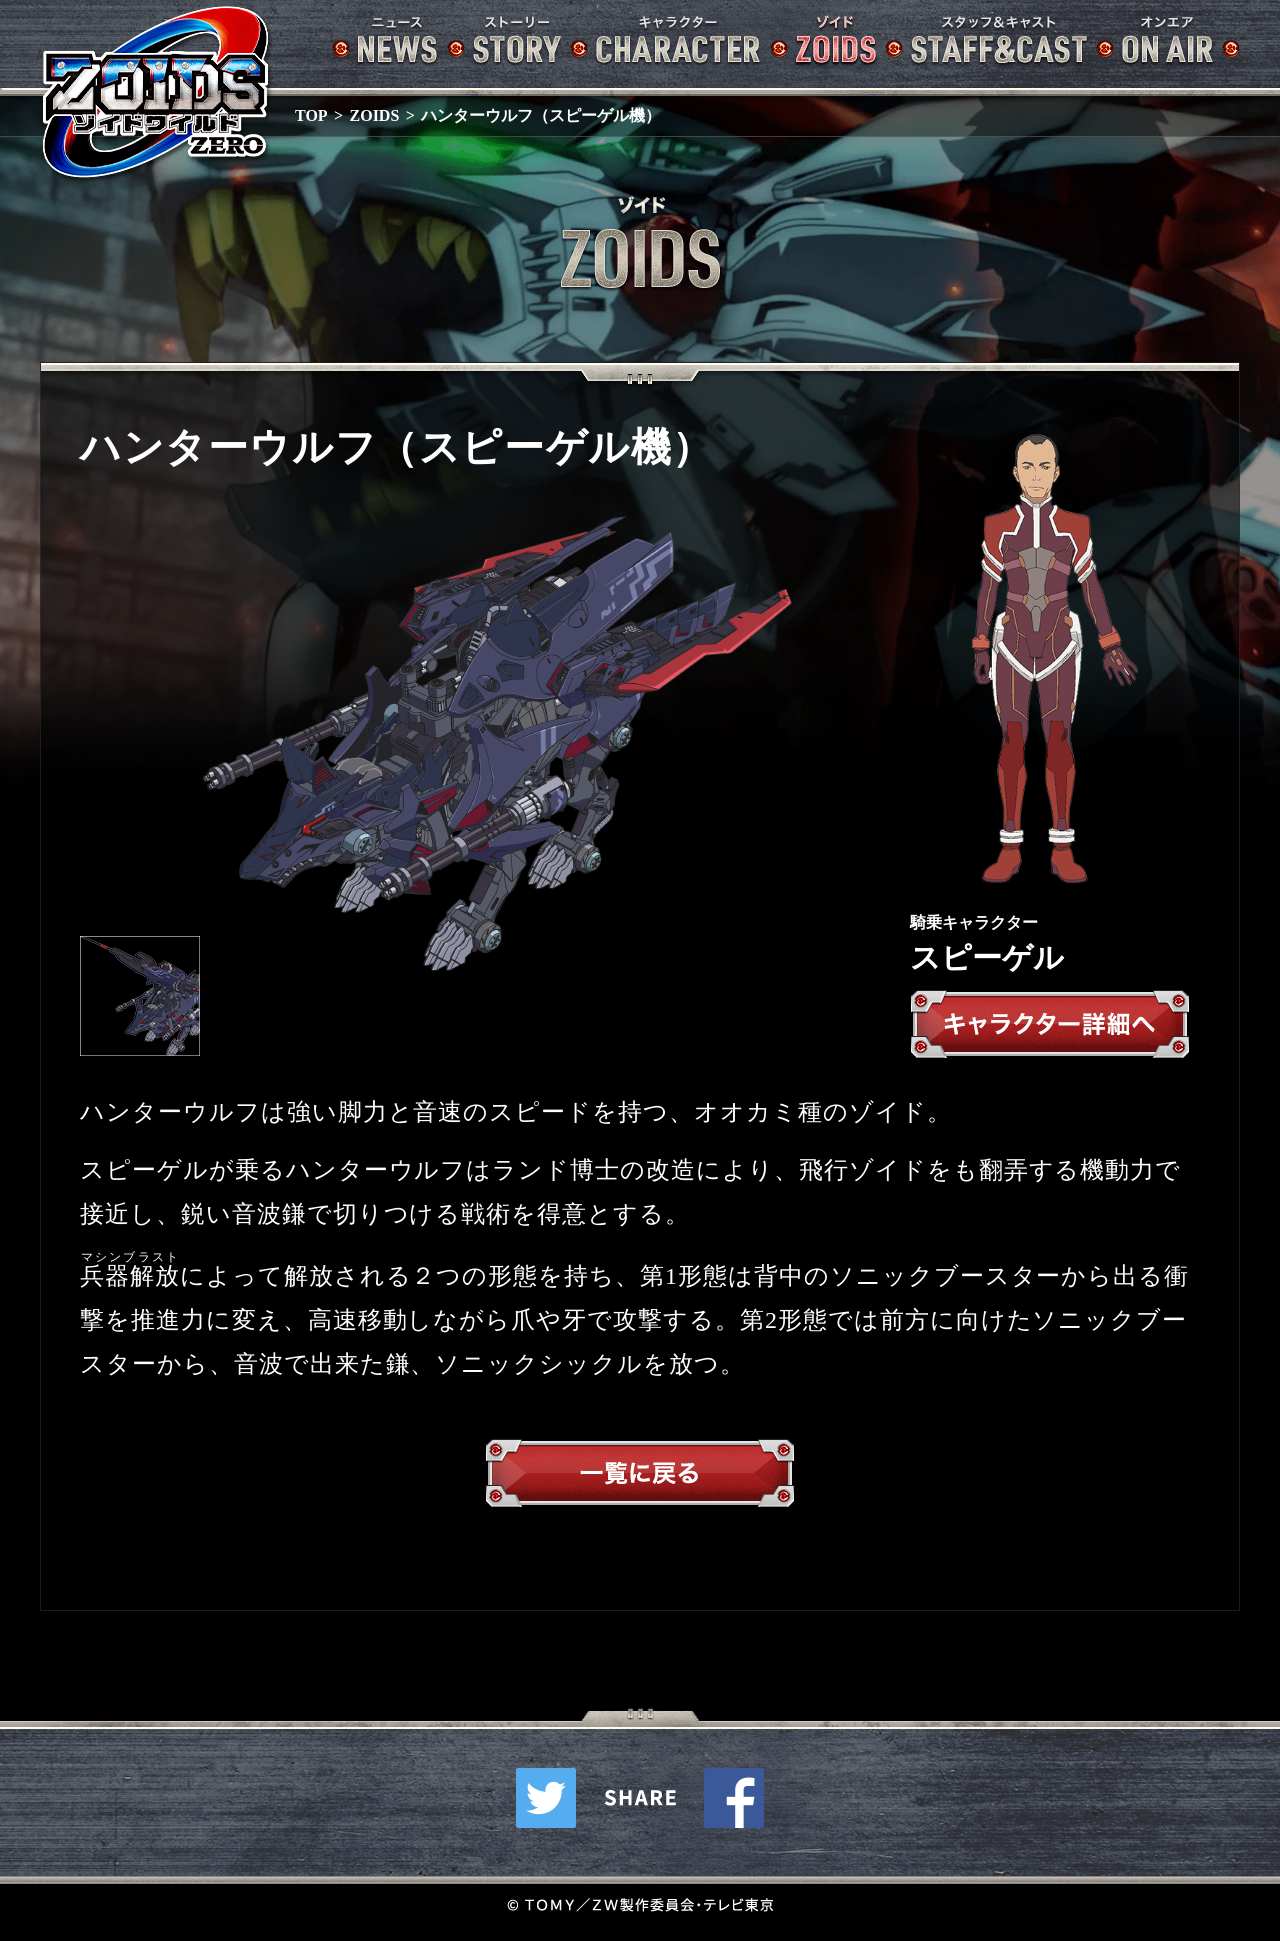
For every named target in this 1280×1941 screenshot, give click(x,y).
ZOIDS (375, 115)
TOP (311, 115)
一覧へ (640, 1478)
